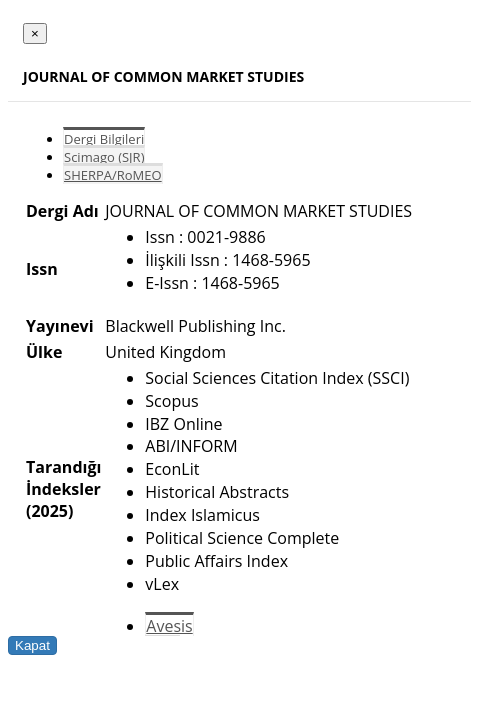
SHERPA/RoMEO (113, 175)
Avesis (169, 626)
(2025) (49, 511)
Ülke (44, 352)
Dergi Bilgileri (104, 139)
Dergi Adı (62, 211)
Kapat (32, 645)
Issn (42, 269)
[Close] (35, 33)
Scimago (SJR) (104, 157)
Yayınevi (60, 326)
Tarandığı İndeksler (63, 478)
